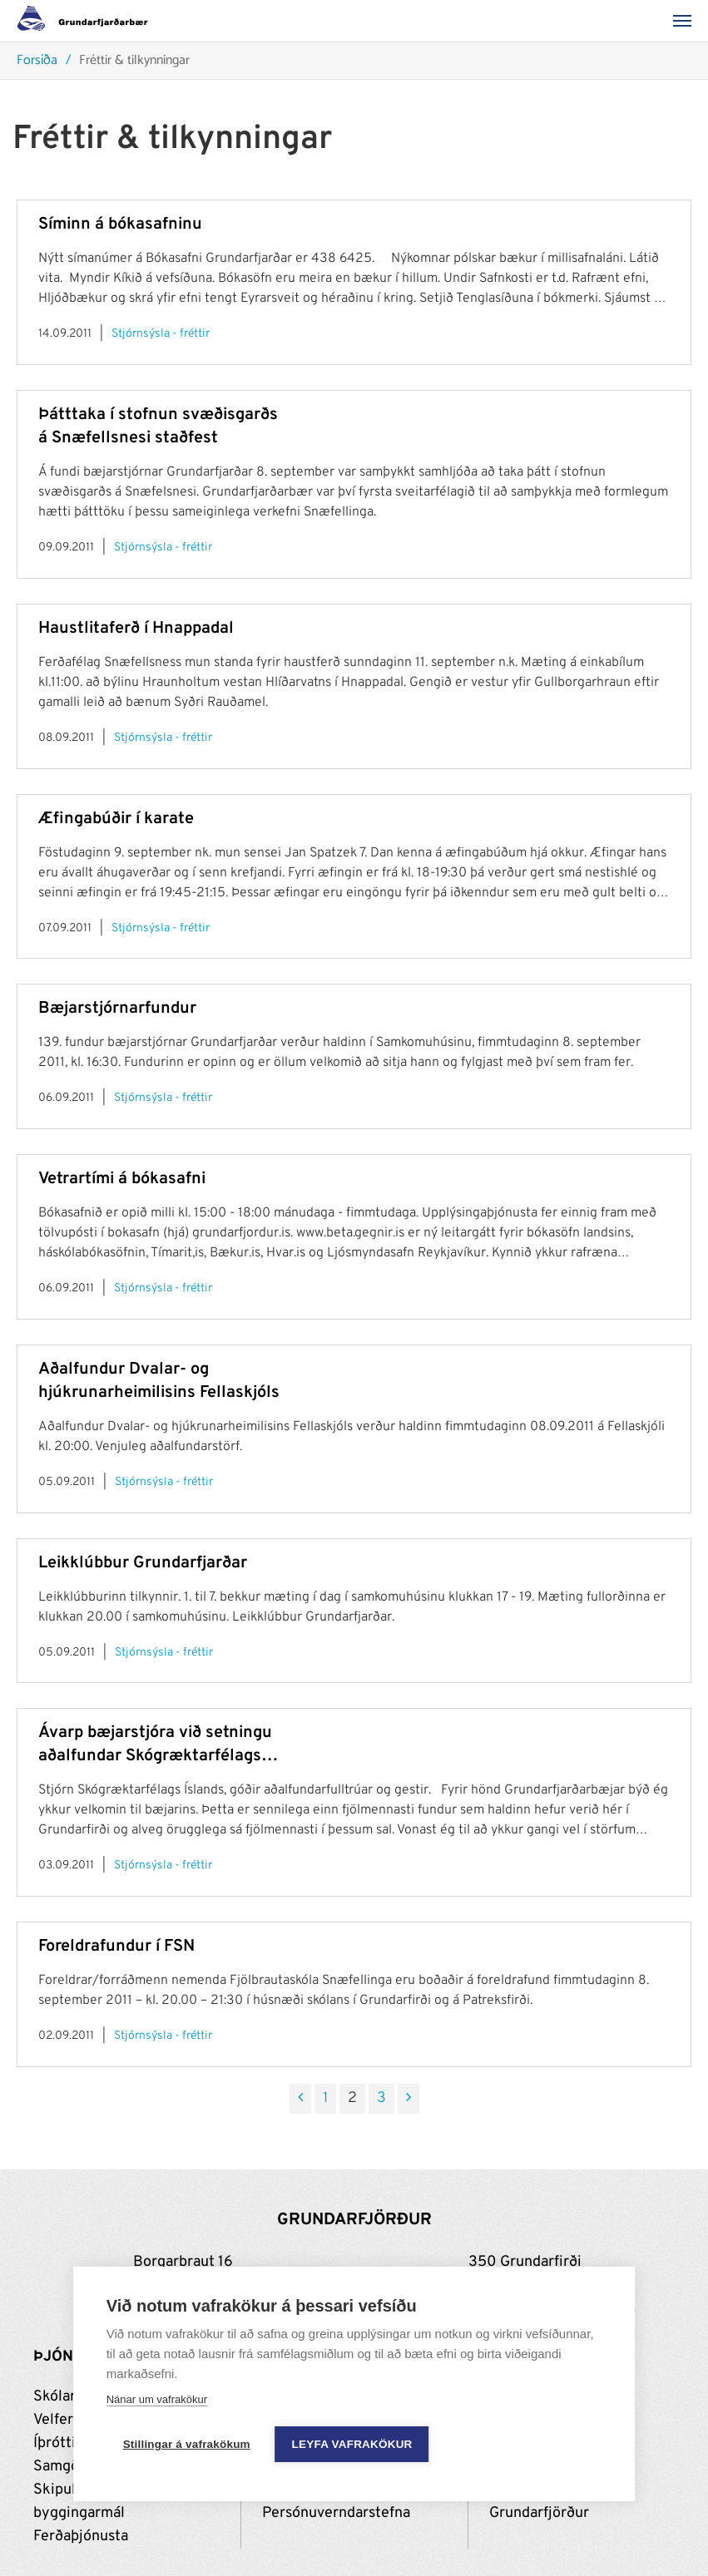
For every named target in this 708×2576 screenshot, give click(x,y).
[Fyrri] (300, 2099)
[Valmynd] (687, 21)
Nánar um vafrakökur (156, 2399)
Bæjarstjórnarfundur (117, 1008)
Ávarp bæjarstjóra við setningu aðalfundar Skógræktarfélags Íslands (155, 1745)
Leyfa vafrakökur (352, 2444)
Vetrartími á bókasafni (121, 1179)
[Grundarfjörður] (87, 21)
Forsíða (37, 61)
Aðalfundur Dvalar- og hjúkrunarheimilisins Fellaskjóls (159, 1381)
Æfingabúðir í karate (116, 819)
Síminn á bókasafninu (120, 224)
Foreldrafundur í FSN (116, 1946)
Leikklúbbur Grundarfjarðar (142, 1563)
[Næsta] (408, 2099)
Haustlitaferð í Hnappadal (136, 628)
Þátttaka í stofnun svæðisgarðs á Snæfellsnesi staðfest (158, 426)
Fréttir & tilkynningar (134, 61)
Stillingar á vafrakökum (186, 2444)
